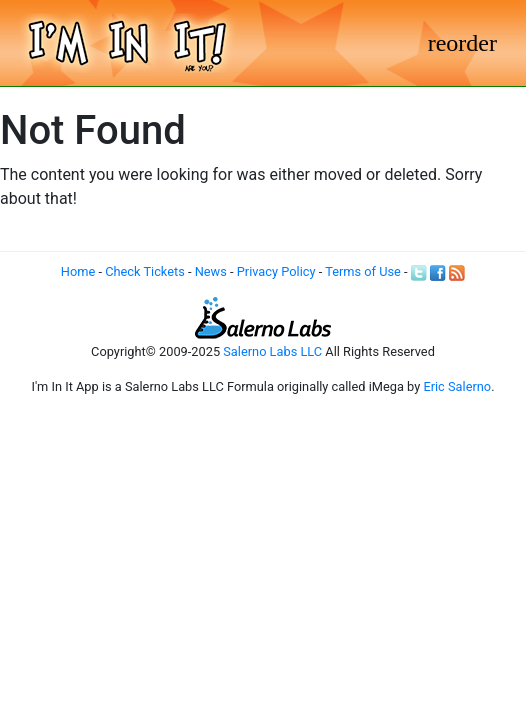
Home (78, 271)
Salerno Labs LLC (272, 351)
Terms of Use (363, 271)
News (211, 271)
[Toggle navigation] (462, 43)
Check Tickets (145, 271)
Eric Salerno (457, 386)
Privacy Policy (276, 271)
